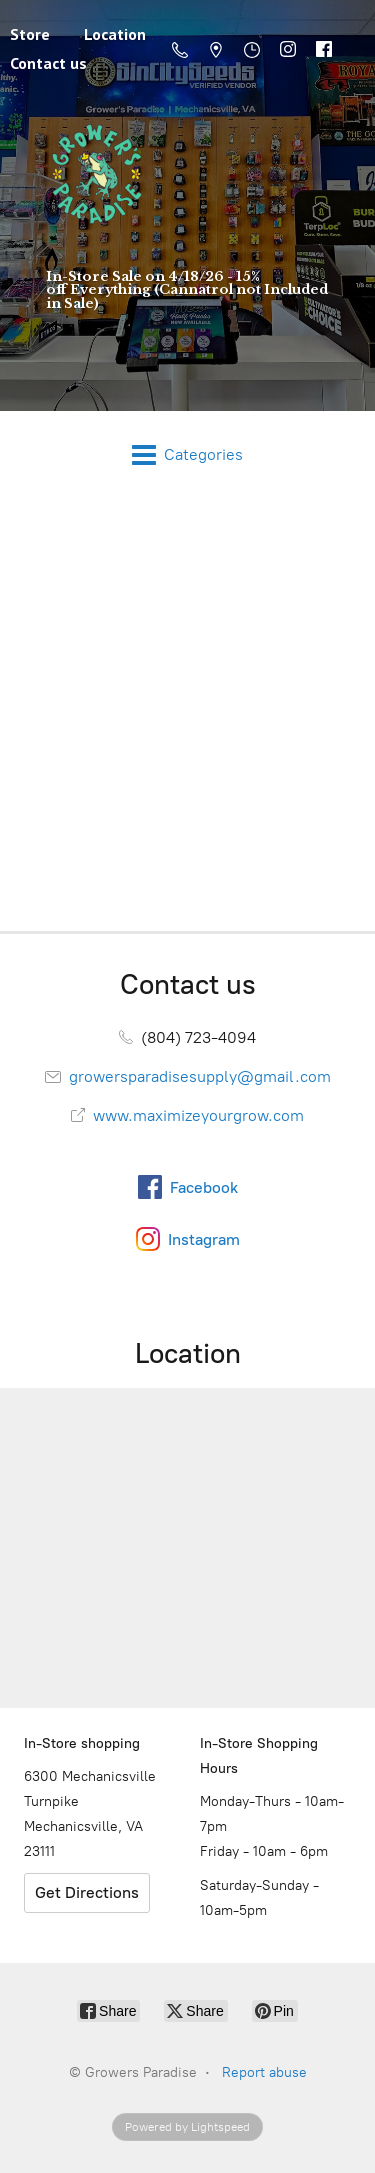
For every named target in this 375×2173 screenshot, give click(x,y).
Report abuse (264, 2072)
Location (115, 34)
